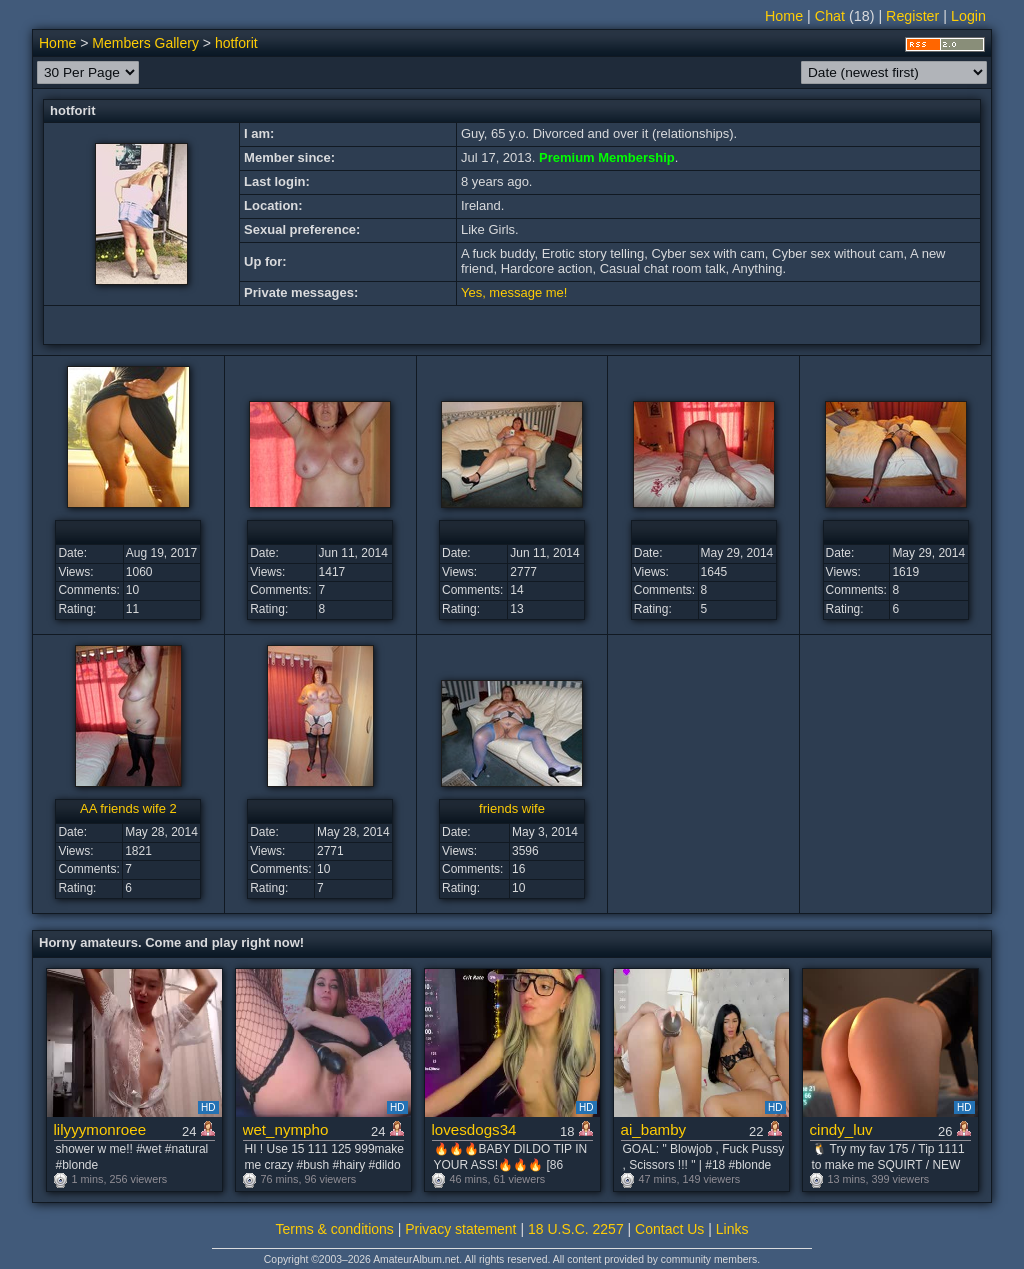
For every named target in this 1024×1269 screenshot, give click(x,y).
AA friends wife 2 (128, 808)
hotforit (236, 43)
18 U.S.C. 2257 (576, 1229)
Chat (830, 16)
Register (912, 16)
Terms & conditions (335, 1229)
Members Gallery (145, 43)
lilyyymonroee (100, 1129)
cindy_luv (841, 1129)
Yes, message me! (514, 292)
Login (968, 16)
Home (784, 16)
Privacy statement (460, 1229)
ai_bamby (654, 1129)
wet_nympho (286, 1129)
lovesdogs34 (474, 1129)
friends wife (512, 808)
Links (732, 1229)
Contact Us (669, 1229)
